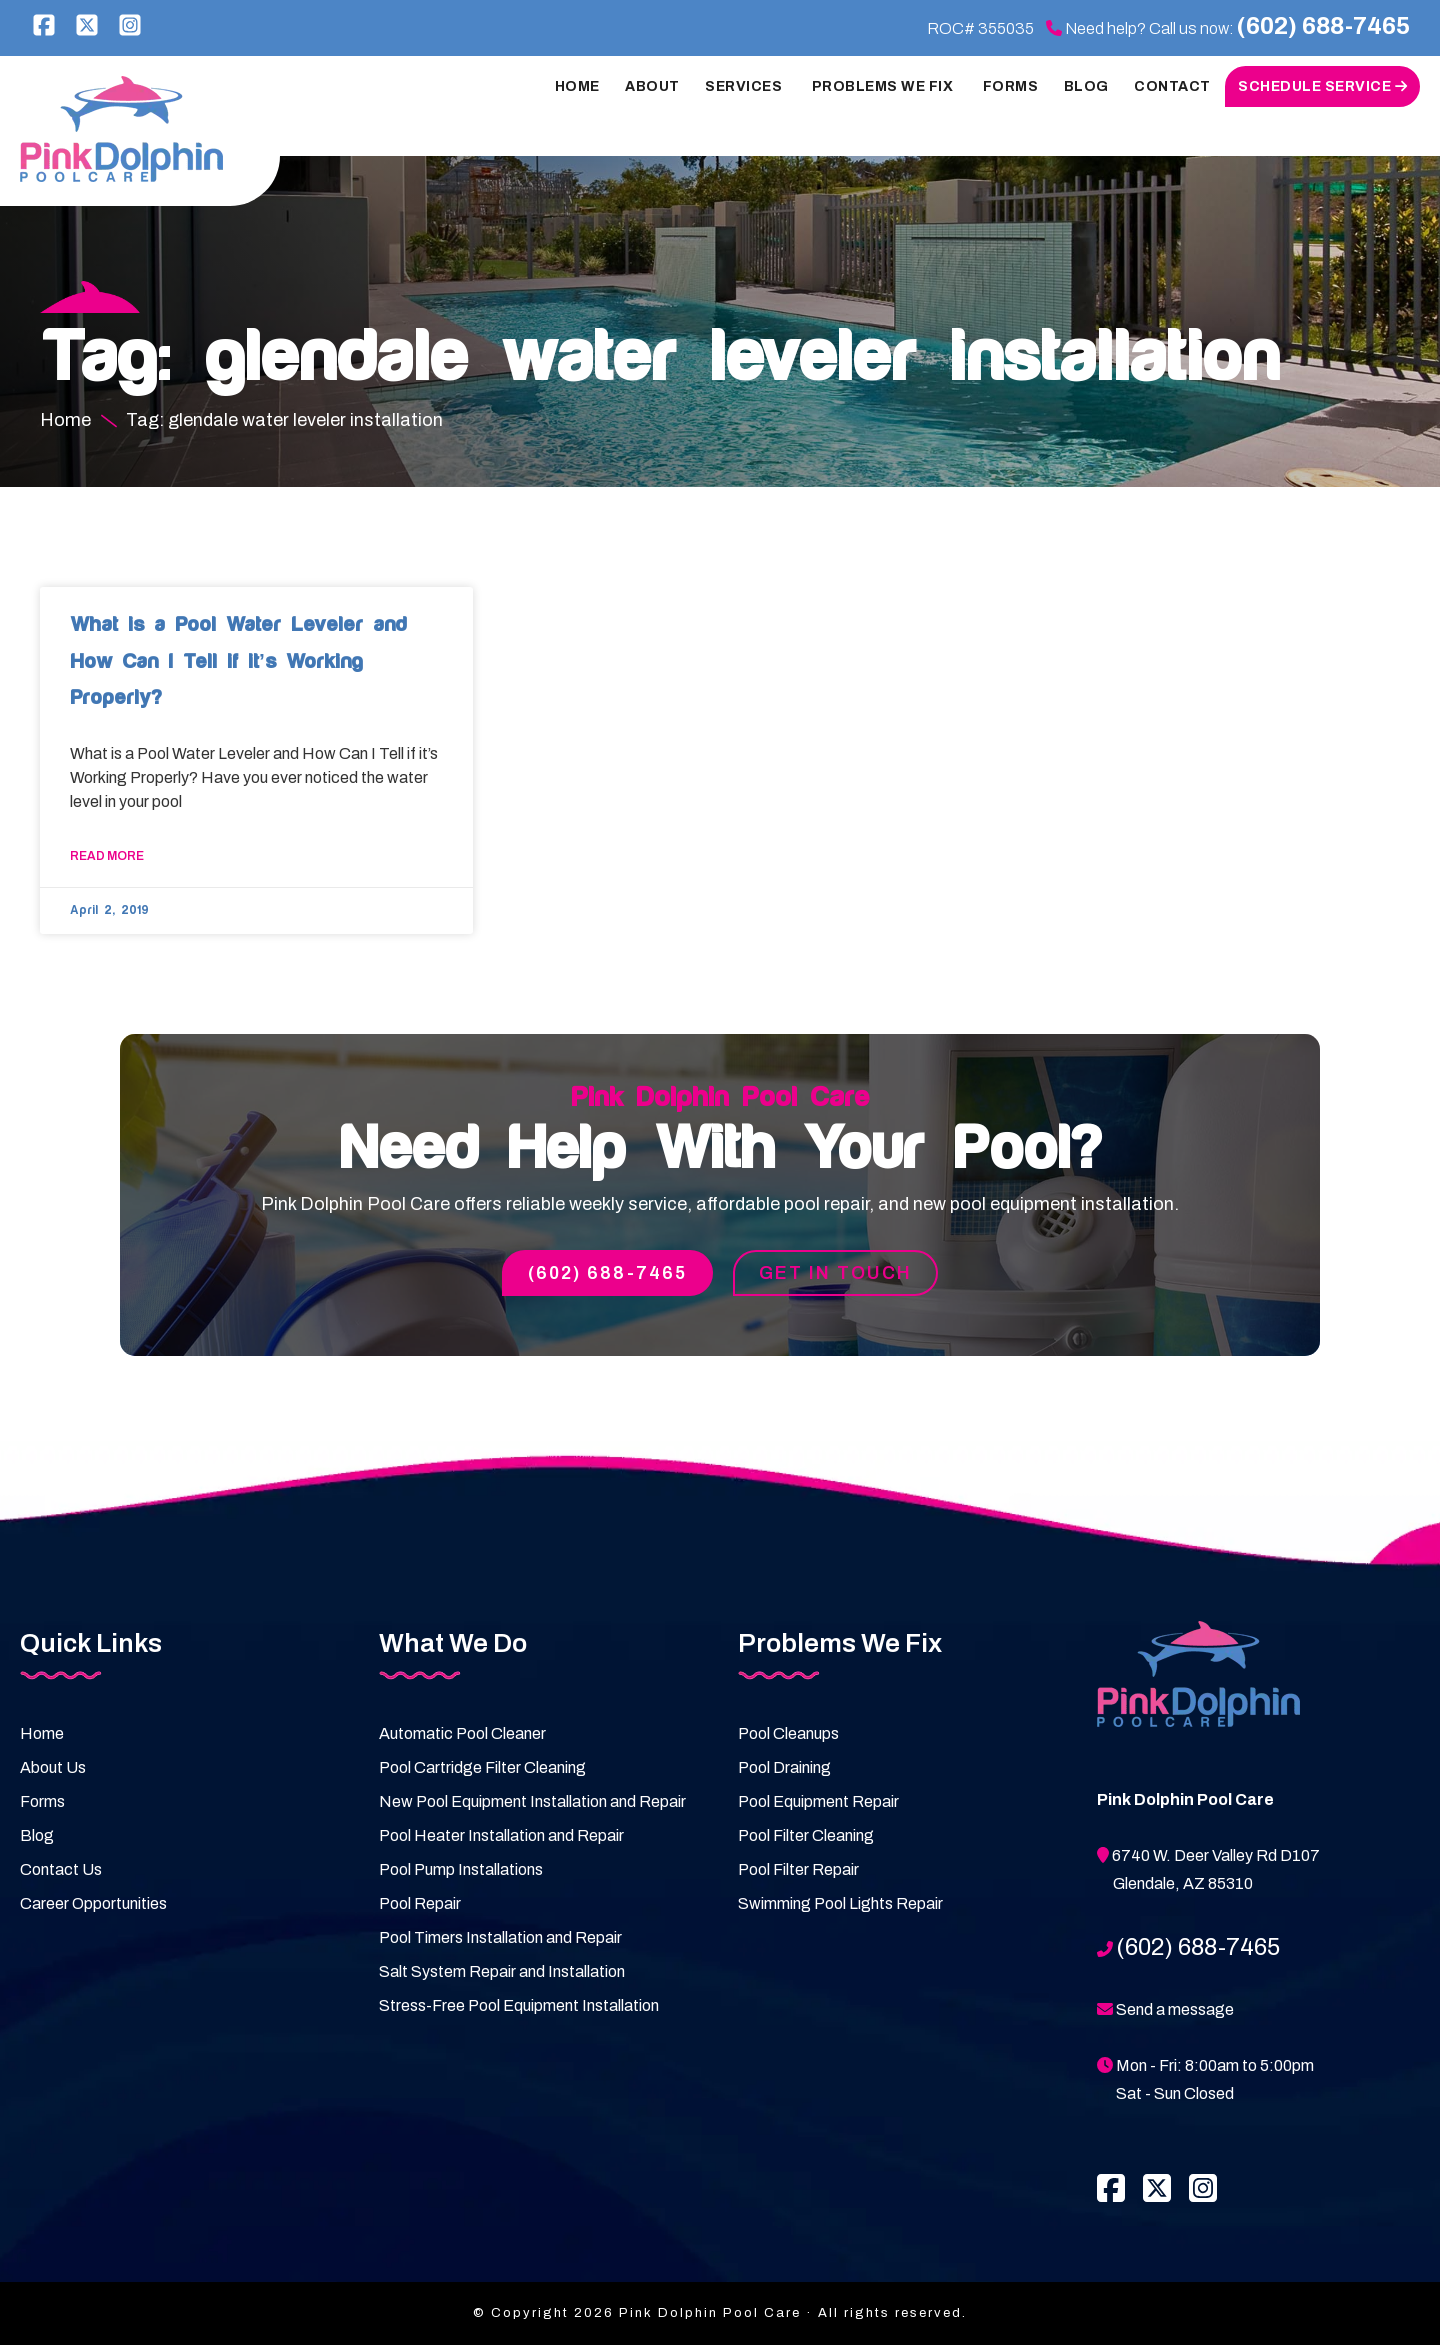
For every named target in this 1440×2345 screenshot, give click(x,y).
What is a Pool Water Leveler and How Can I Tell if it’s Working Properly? (238, 661)
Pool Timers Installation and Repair (500, 1937)
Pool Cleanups (788, 1733)
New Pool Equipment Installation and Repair (532, 1801)
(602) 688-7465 (1323, 26)
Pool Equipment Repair (818, 1801)
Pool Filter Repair (798, 1869)
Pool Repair (420, 1903)
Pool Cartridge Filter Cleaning (482, 1767)
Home (42, 1733)
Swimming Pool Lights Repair (840, 1903)
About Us (53, 1767)
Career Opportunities (93, 1903)
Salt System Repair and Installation (502, 1971)
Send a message (1175, 2009)
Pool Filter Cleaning (806, 1835)
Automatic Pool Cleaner (462, 1733)
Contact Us (61, 1869)
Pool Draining (784, 1767)
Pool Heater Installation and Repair (501, 1835)
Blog (37, 1835)
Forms (42, 1801)
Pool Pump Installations (461, 1869)
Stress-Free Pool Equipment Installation (519, 2005)
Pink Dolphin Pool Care (125, 129)
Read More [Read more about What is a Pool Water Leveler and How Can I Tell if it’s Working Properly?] (107, 856)
